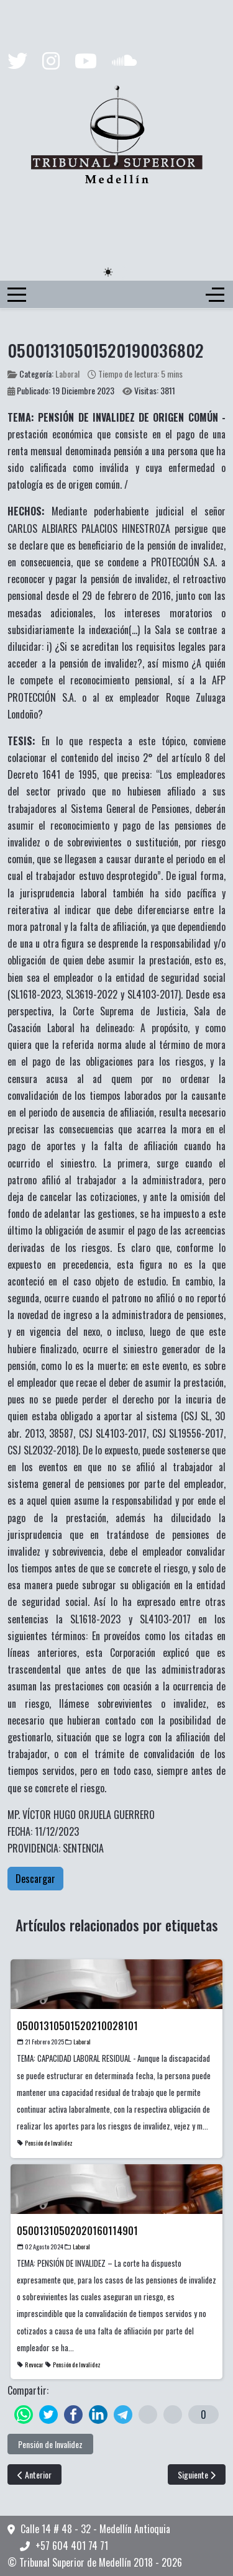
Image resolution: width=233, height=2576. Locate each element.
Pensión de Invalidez (49, 2142)
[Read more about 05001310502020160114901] (116, 2230)
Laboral (67, 373)
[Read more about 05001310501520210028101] (116, 2025)
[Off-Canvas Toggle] (215, 294)
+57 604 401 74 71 (71, 2545)
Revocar (34, 2364)
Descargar (35, 1878)
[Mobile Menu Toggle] (16, 294)
